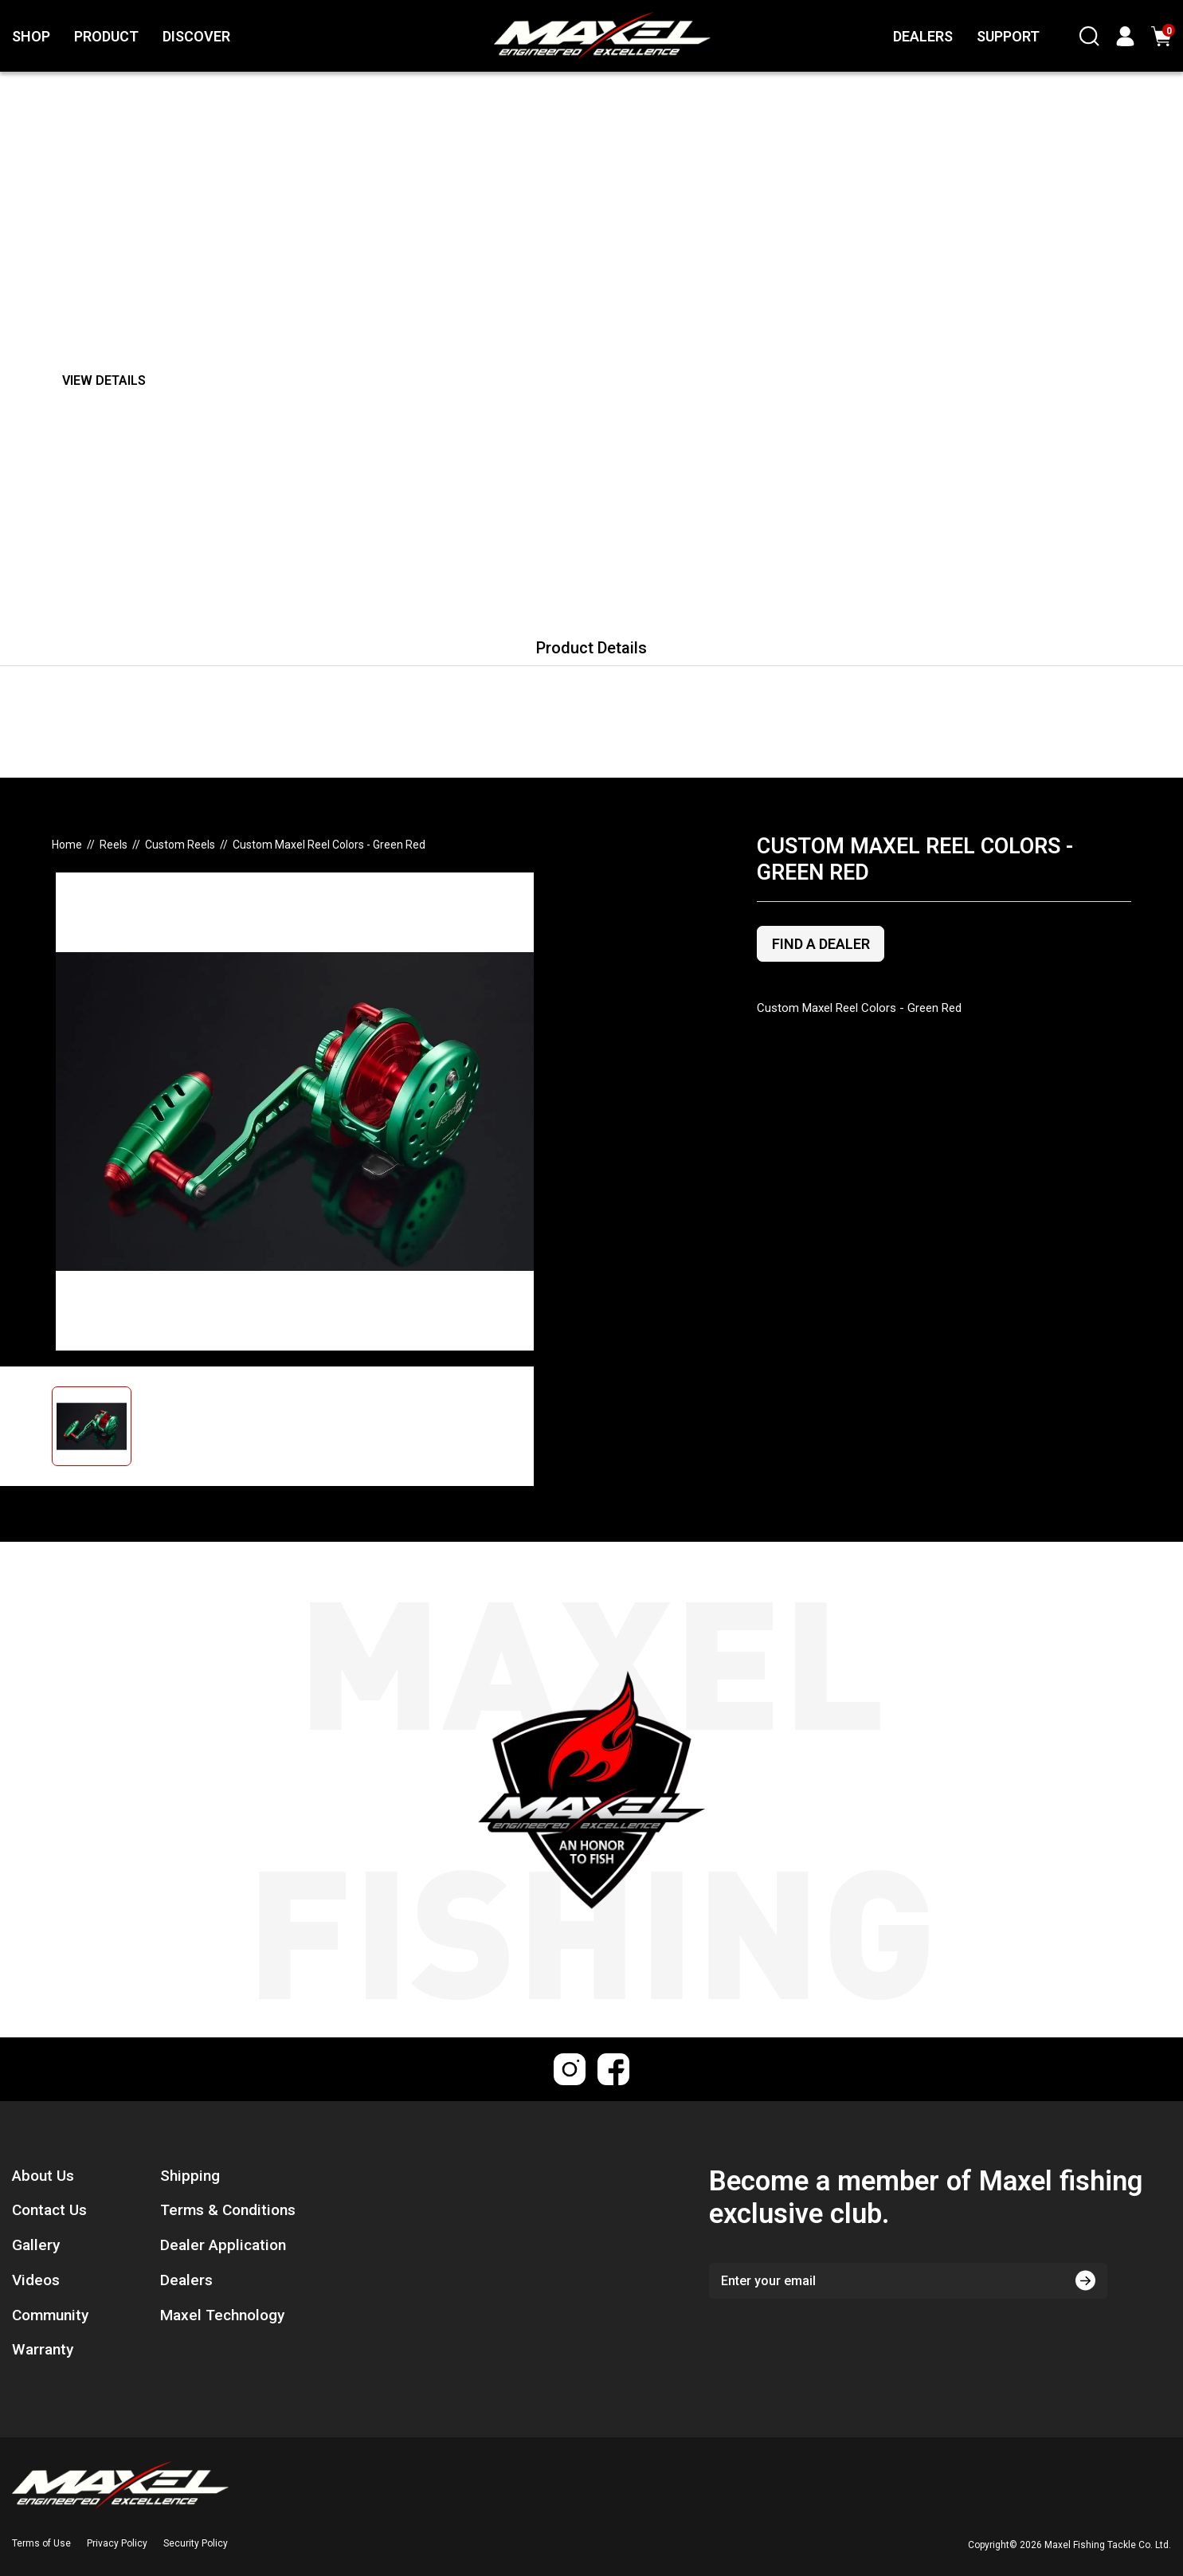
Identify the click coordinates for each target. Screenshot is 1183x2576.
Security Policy (195, 2543)
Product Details (591, 647)
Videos (36, 2280)
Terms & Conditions (228, 2210)
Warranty (42, 2349)
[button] (124, 1426)
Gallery (36, 2245)
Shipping (190, 2175)
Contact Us (49, 2210)
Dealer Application (223, 2245)
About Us (43, 2175)
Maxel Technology (222, 2315)
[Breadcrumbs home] (67, 844)
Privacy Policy (117, 2543)
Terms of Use (41, 2543)
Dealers (186, 2280)
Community (50, 2315)
